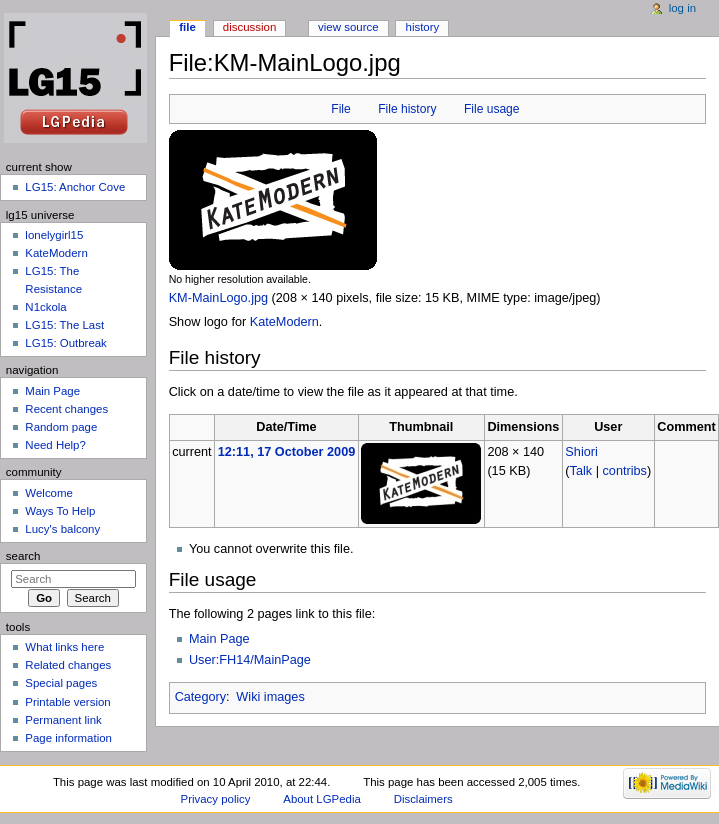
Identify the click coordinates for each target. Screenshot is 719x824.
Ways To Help (60, 511)
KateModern (284, 322)
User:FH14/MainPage (250, 660)
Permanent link (63, 720)
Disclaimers (423, 799)
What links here (64, 647)
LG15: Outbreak (66, 343)
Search (23, 556)
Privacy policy (216, 799)
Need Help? (55, 445)
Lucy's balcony (62, 529)
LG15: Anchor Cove (75, 187)
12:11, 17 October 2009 (287, 452)
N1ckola (45, 307)
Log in (682, 8)
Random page (61, 427)
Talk (581, 471)
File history (407, 109)
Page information (68, 738)
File (340, 109)
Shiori (581, 452)
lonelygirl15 (54, 235)
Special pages (61, 683)
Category (200, 697)
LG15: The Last (64, 325)
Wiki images (270, 697)
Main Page (219, 639)
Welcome (49, 493)
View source (348, 27)
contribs (625, 471)
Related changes (68, 665)
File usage (492, 109)
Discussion (249, 27)
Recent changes (66, 409)
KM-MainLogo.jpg (218, 298)
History (423, 27)
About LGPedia (321, 799)
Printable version (67, 702)
